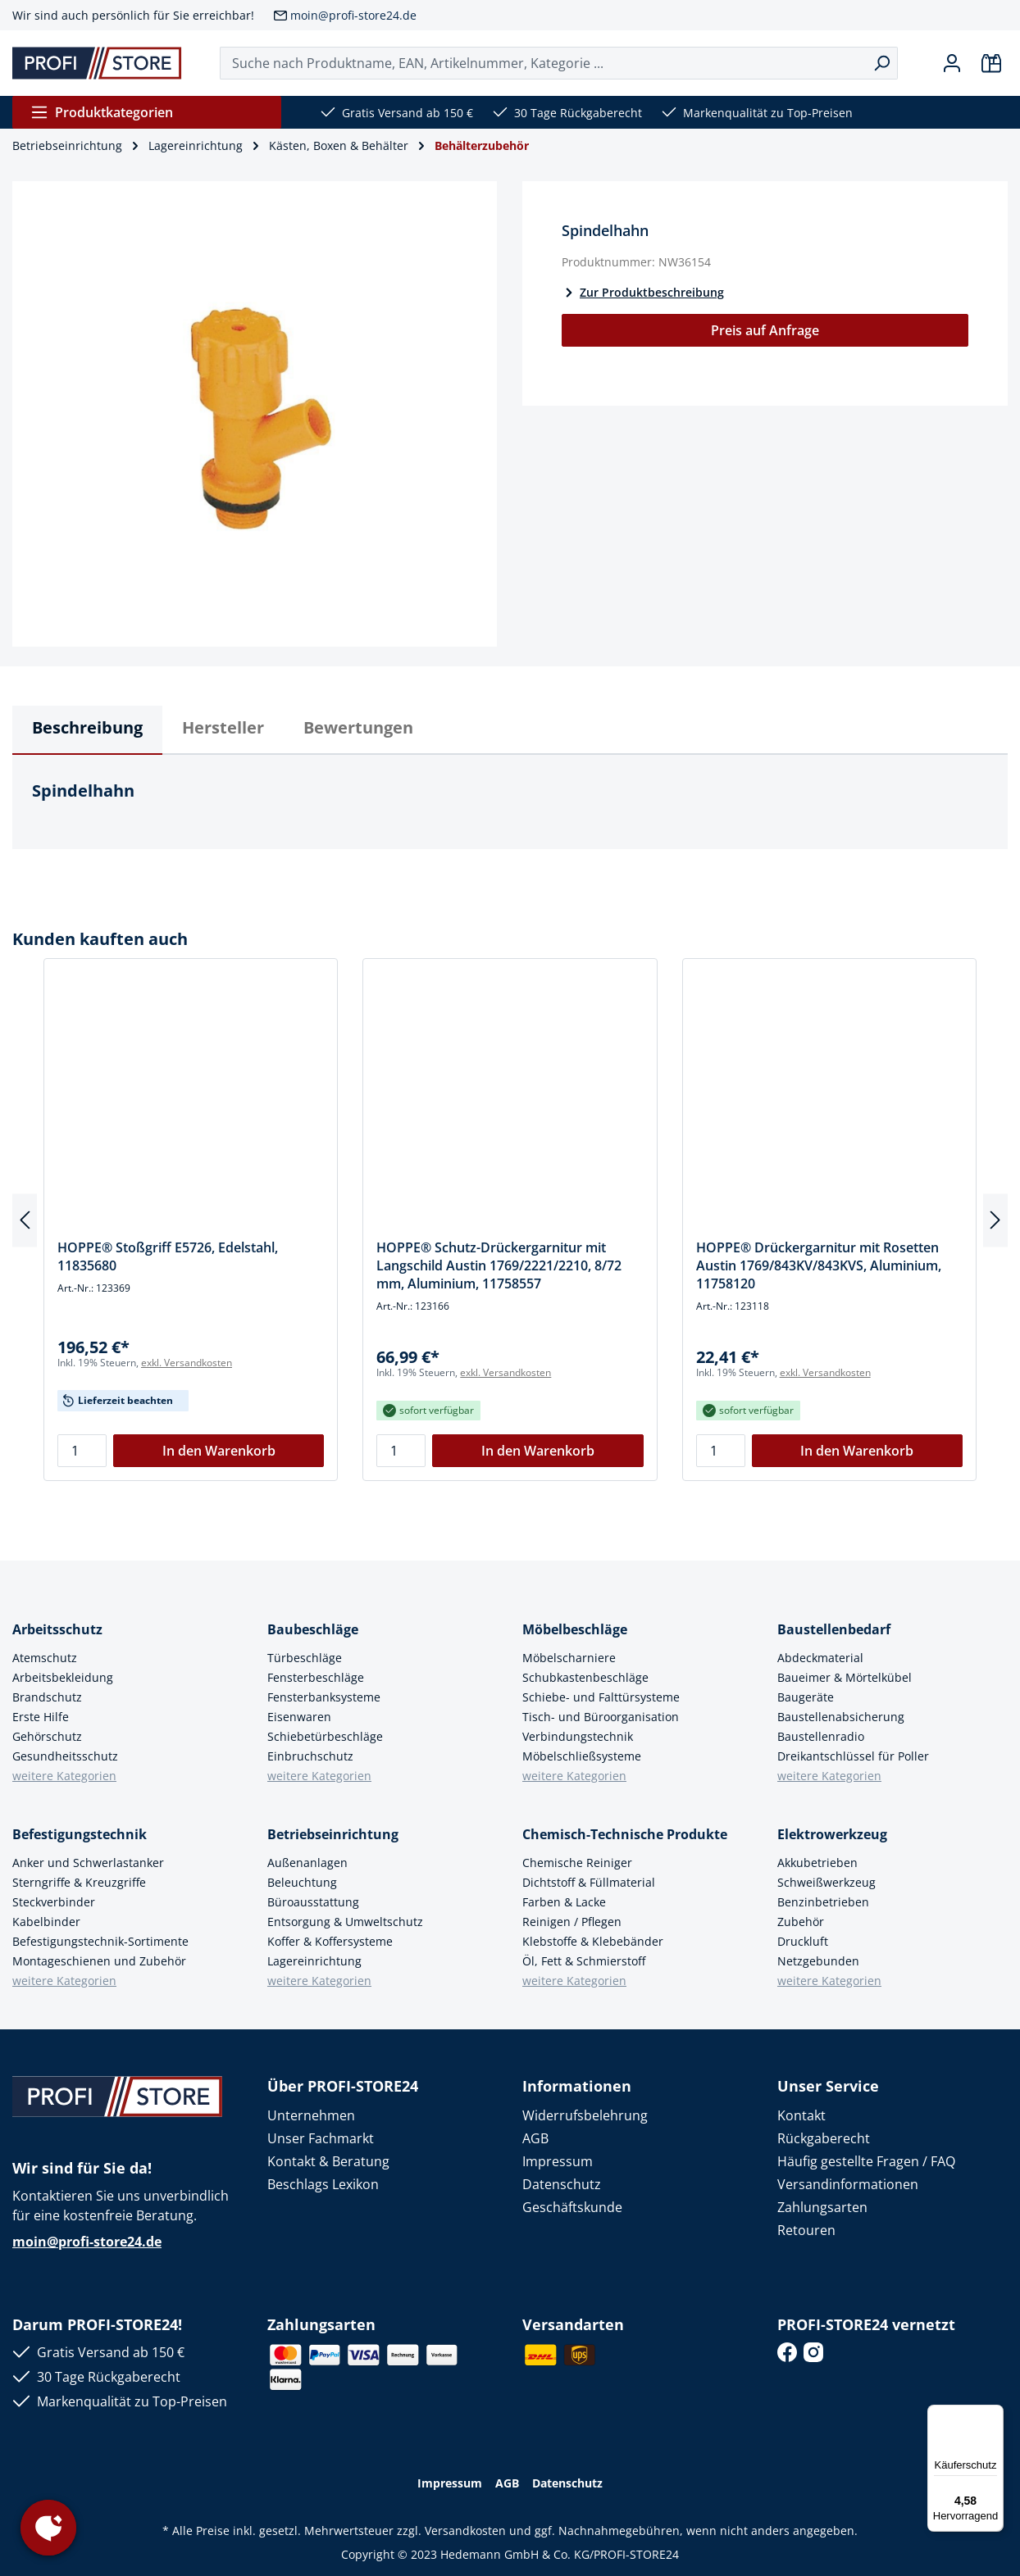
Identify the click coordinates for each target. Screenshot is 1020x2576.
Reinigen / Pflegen (572, 1921)
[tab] (87, 730)
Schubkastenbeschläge (585, 1677)
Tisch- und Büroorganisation (600, 1716)
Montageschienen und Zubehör (99, 1961)
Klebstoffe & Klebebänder (592, 1941)
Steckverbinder (53, 1902)
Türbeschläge (304, 1657)
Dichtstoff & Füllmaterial (588, 1882)
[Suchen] (882, 63)
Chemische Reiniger (577, 1862)
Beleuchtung (302, 1882)
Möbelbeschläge (574, 1629)
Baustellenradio (820, 1736)
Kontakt (801, 2115)
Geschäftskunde (572, 2207)
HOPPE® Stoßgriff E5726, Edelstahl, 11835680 (167, 1256)
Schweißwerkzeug (826, 1882)
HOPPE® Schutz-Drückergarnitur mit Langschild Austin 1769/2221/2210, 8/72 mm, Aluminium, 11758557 (499, 1265)
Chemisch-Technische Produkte (624, 1834)
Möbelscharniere (569, 1657)
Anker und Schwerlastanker (88, 1862)
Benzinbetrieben (823, 1902)
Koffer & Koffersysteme (330, 1941)
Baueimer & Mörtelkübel (844, 1677)
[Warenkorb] (991, 63)
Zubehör (800, 1921)
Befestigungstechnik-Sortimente (100, 1941)
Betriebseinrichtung (332, 1834)
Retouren (806, 2230)
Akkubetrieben (817, 1862)
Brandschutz (47, 1697)
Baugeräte (805, 1697)
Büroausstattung (313, 1902)
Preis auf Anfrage (765, 330)
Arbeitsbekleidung (62, 1677)
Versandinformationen (847, 2184)
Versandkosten (465, 2530)
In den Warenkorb (218, 1451)
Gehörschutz (47, 1736)
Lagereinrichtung (314, 1961)
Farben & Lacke (564, 1902)
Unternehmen (311, 2115)
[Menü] (994, 2414)
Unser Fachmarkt (320, 2138)
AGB (535, 2138)
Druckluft (802, 1941)
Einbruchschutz (310, 1756)
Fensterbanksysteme (323, 1697)
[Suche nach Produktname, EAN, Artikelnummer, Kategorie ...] (543, 63)
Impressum (557, 2161)
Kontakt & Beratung (328, 2161)
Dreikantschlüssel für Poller (853, 1756)
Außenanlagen (307, 1862)
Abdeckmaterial (820, 1657)
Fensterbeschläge (315, 1677)
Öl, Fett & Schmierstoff (583, 1961)
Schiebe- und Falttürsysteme (601, 1697)
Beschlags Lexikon (323, 2184)
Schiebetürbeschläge (325, 1736)
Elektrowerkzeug (832, 1834)
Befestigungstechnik (79, 1834)
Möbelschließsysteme (581, 1756)
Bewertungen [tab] (358, 727)
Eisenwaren (299, 1716)
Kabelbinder (46, 1921)
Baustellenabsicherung (840, 1716)
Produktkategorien (101, 112)
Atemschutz (44, 1657)
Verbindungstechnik (577, 1736)
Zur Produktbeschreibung (643, 292)
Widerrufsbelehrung (585, 2115)
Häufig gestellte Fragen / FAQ (866, 2161)
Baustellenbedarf (833, 1629)
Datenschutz (561, 2184)
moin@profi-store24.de (353, 15)
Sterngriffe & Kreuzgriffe (79, 1882)
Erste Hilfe (40, 1716)
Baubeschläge (312, 1629)
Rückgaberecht (823, 2138)
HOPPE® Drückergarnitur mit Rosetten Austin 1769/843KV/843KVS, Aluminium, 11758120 (818, 1265)
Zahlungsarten (822, 2207)
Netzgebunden (818, 1961)
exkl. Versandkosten (186, 1363)
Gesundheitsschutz (65, 1756)
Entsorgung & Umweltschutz (345, 1921)
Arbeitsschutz (57, 1629)
